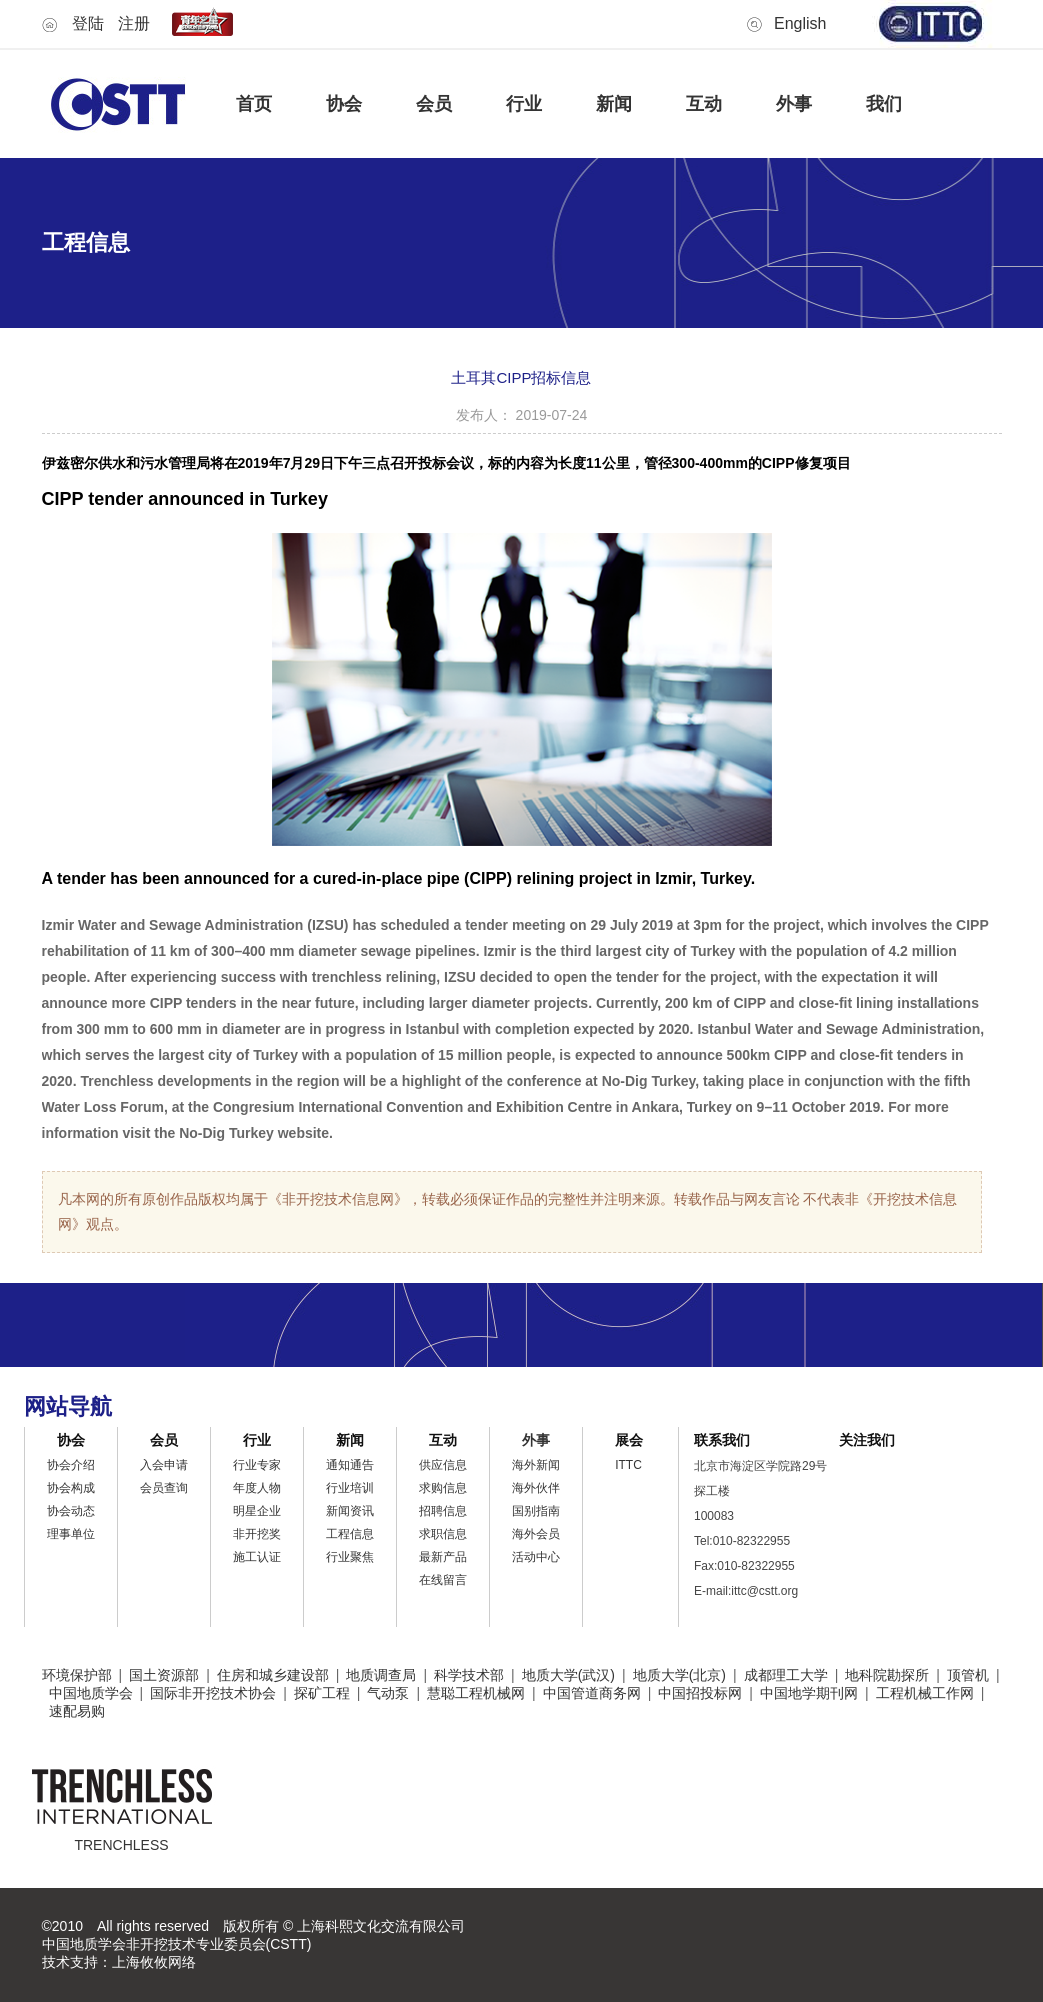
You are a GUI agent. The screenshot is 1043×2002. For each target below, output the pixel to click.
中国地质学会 (91, 1693)
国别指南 (536, 1511)
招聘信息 (443, 1511)
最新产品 (443, 1557)
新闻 (614, 104)
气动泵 (388, 1693)
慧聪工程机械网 (476, 1693)
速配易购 (77, 1711)
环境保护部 (77, 1675)
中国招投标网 (700, 1693)
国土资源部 (164, 1675)
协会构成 (71, 1488)
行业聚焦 (350, 1557)
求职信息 (443, 1534)
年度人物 (257, 1488)
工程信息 (350, 1534)
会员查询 (164, 1488)
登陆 (88, 23)
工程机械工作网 (925, 1693)
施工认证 (257, 1557)
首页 (254, 104)
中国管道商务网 (592, 1693)
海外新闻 (536, 1465)
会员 (434, 104)
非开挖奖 (257, 1534)
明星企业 (257, 1511)
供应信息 (443, 1465)
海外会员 (536, 1534)
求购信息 (443, 1488)
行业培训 (350, 1488)
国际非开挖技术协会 (213, 1693)
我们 (884, 104)
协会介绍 (71, 1465)
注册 (134, 23)
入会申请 (164, 1465)
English (800, 23)
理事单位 (71, 1534)
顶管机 (968, 1675)
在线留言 (443, 1580)
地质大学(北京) (679, 1675)
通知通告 (350, 1465)
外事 (794, 104)
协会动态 (71, 1511)
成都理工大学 (786, 1675)
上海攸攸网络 (154, 1962)
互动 (704, 104)
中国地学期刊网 (809, 1693)
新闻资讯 (350, 1511)
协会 (344, 104)
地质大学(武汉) (568, 1675)
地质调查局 (381, 1675)
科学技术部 (469, 1675)
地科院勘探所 (887, 1675)
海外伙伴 (536, 1488)
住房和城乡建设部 (273, 1675)
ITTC (628, 1465)
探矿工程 (322, 1693)
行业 (524, 104)
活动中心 (536, 1557)
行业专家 (257, 1465)
